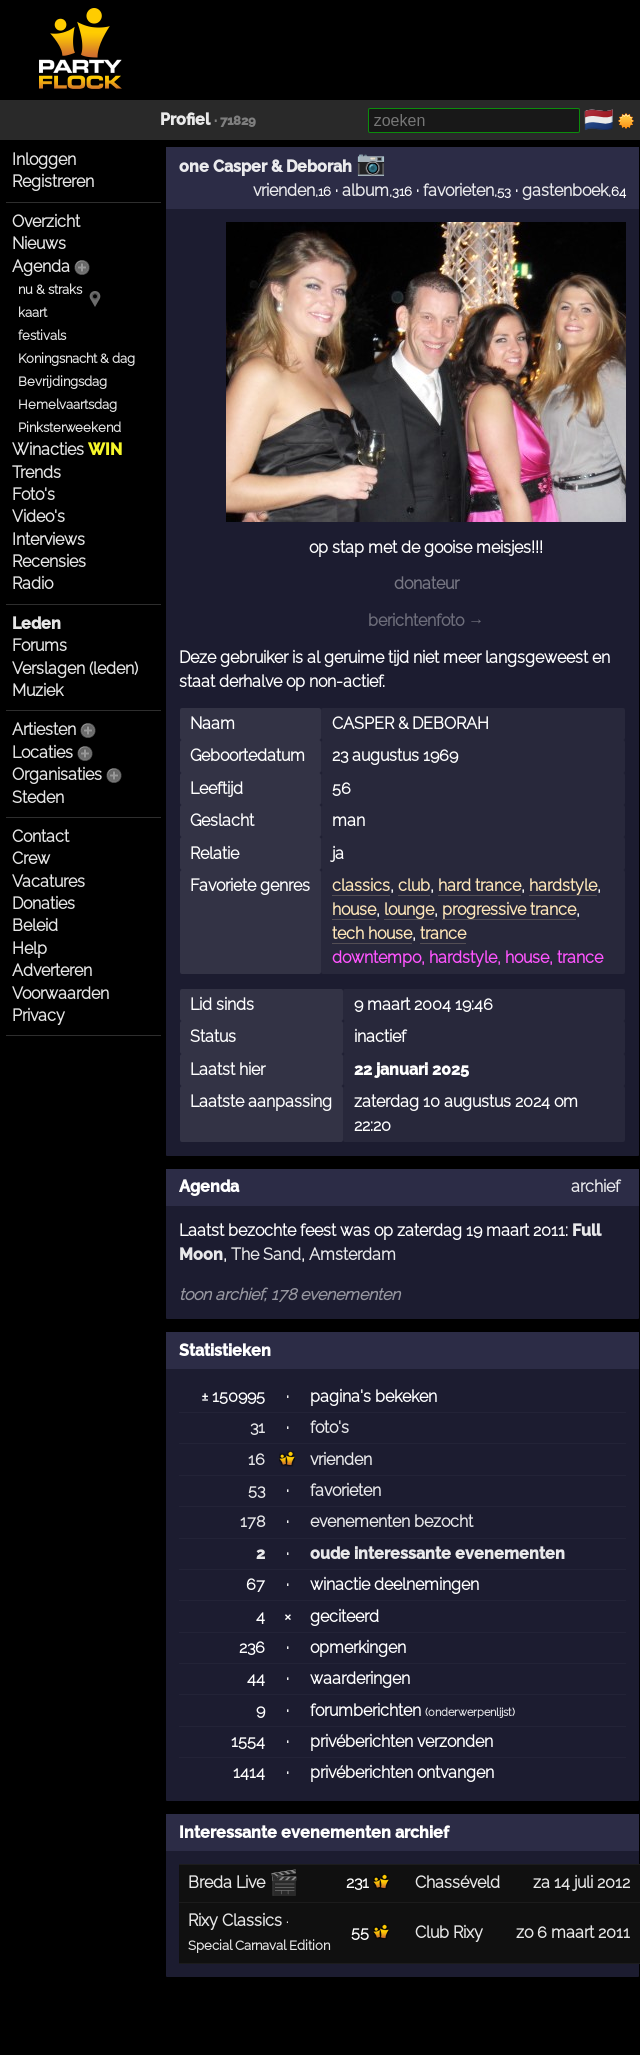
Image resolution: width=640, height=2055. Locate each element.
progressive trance (509, 909)
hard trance (479, 885)
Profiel (185, 119)
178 (252, 1521)
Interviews (48, 539)
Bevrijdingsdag (62, 381)
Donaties (43, 903)
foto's (329, 1427)
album (365, 190)
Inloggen (44, 159)
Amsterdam (352, 1254)
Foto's (33, 494)
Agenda (41, 266)
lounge (409, 909)
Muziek (37, 690)
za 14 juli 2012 (581, 1882)
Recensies (49, 561)
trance (443, 933)
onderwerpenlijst (470, 1712)
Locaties (42, 752)
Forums (39, 645)
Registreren (53, 181)
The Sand (266, 1254)
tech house (372, 933)
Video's (38, 516)
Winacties (67, 449)
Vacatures (48, 881)
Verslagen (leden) (75, 668)
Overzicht (46, 221)
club (414, 885)
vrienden (284, 190)
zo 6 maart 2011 (573, 1932)
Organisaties (57, 774)
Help (29, 948)
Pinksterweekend (69, 427)
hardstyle (563, 885)
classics (361, 885)
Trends (36, 472)
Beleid (35, 925)
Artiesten (44, 729)
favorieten (458, 190)
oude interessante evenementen (437, 1553)
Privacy (38, 1015)
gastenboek (565, 190)
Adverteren (52, 970)
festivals (42, 335)
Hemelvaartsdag (67, 404)
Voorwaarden (60, 993)
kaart (32, 312)
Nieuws (39, 243)
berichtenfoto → (426, 620)
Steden (38, 797)
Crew (31, 858)
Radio (32, 583)
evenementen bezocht (391, 1521)
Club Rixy (449, 1932)
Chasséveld (457, 1882)
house (354, 909)
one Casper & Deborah (265, 166)
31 (257, 1427)
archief (595, 1186)
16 (256, 1459)
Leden (36, 623)
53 (256, 1490)
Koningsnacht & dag (76, 358)
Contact (40, 836)
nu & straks (50, 289)
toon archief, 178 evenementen (289, 1294)
